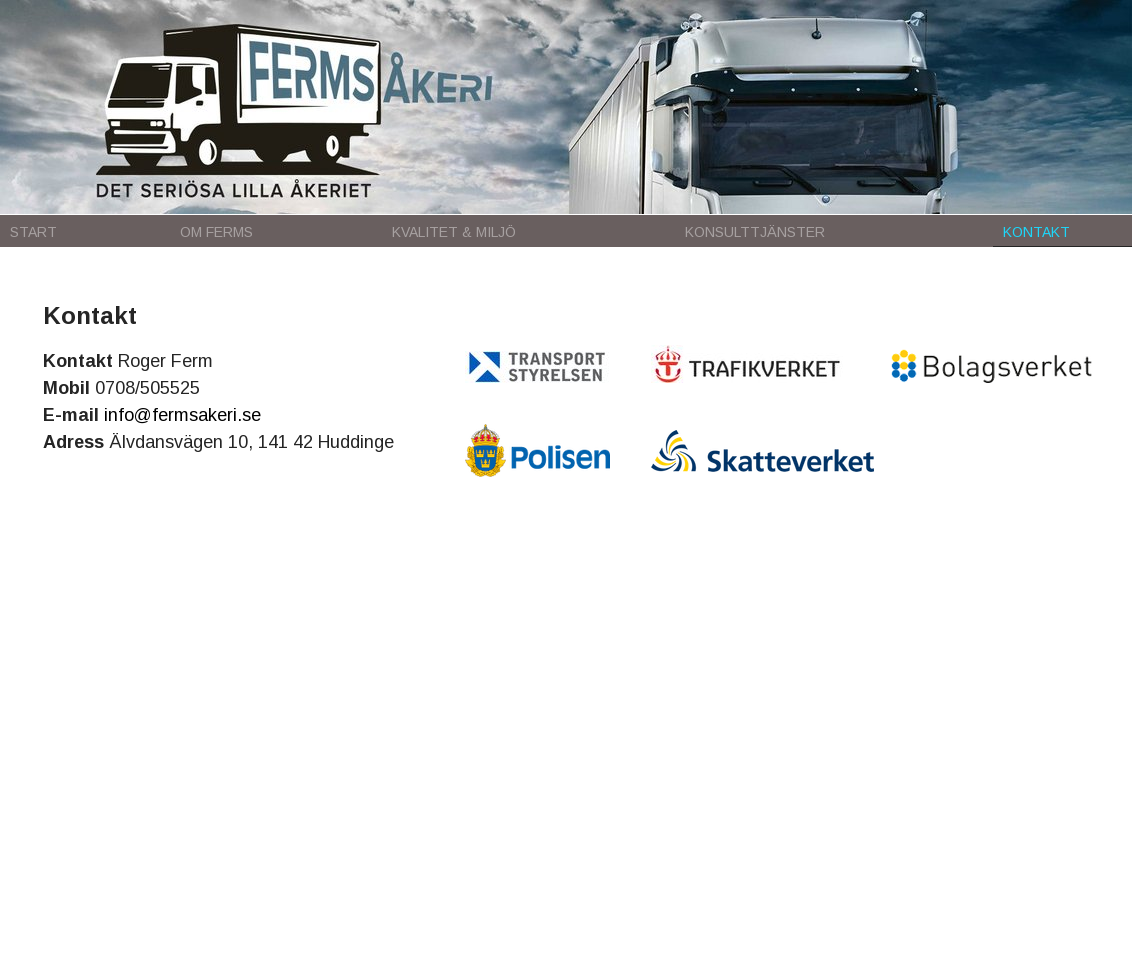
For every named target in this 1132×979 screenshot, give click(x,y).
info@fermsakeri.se (182, 415)
